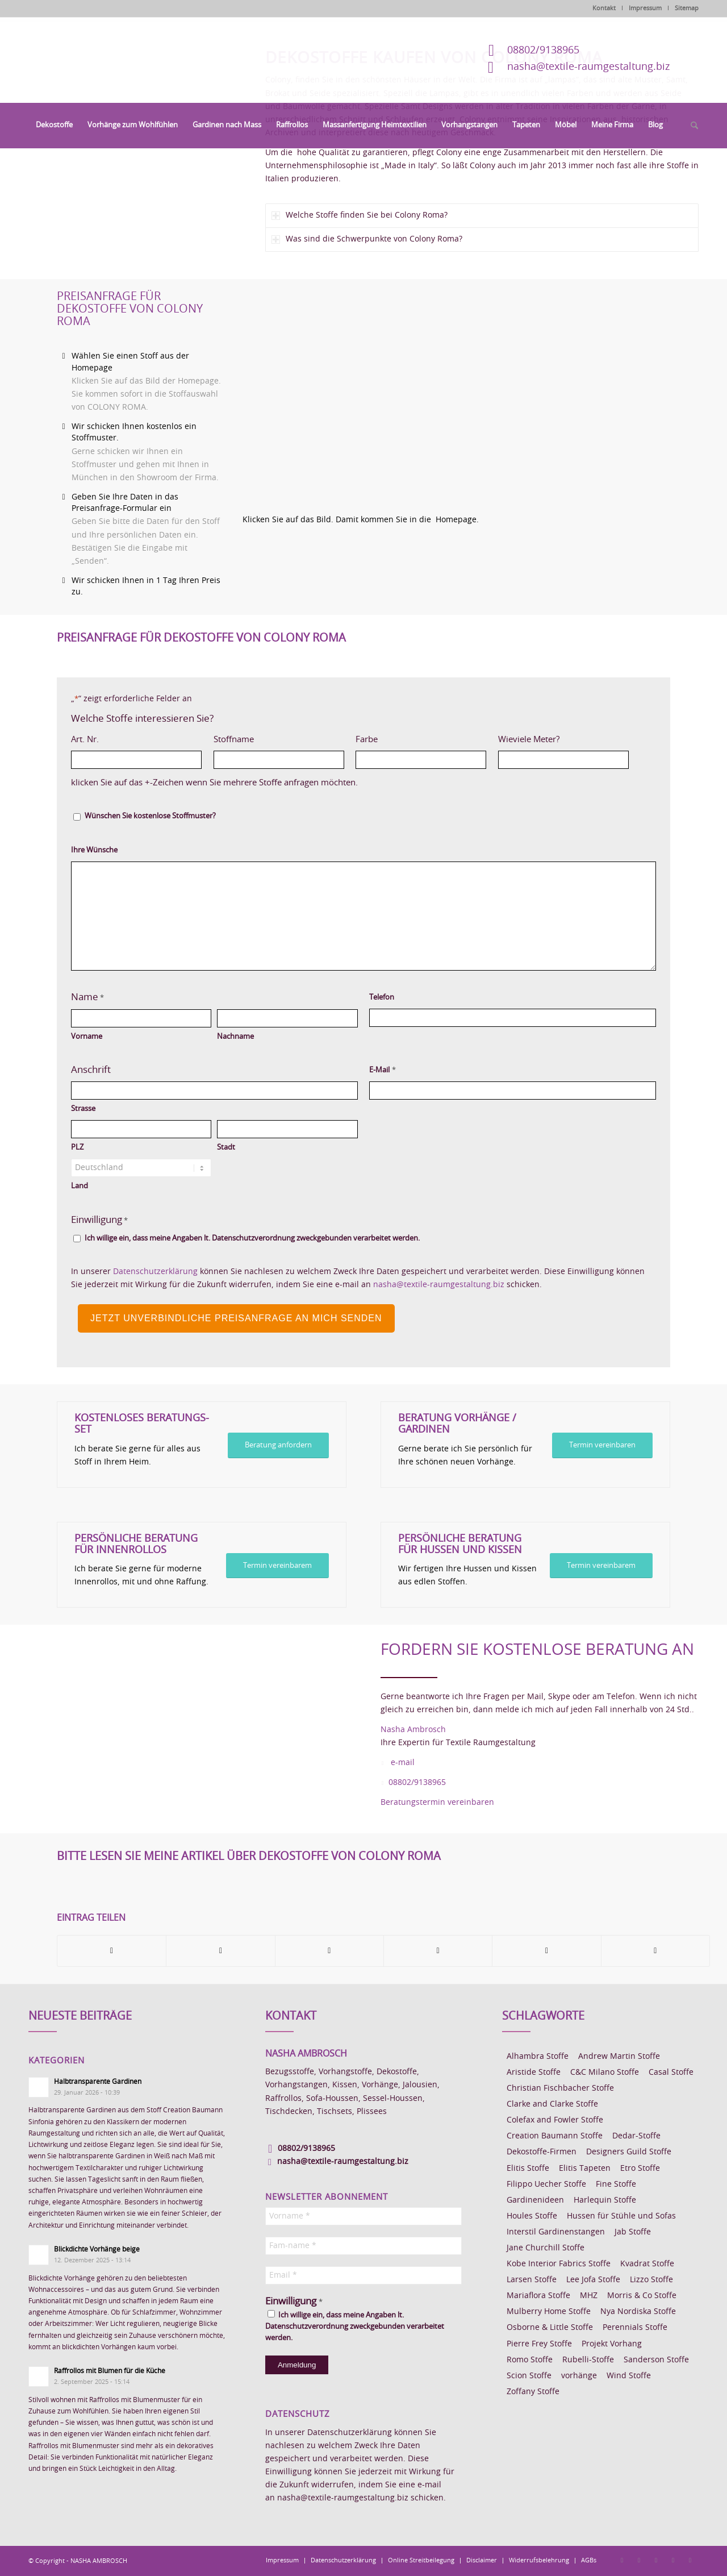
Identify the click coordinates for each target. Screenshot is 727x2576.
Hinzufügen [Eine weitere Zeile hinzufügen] (636, 759)
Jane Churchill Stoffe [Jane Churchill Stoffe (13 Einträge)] (545, 2248)
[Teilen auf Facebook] (111, 1951)
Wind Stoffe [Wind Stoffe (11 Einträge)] (629, 2376)
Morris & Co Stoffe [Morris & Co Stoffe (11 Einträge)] (641, 2296)
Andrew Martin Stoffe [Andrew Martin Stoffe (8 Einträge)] (619, 2057)
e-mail (403, 1763)
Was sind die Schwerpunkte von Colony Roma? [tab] (366, 239)
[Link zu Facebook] (621, 2560)
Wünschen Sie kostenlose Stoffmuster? (150, 816)
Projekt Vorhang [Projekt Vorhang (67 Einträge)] (612, 2344)
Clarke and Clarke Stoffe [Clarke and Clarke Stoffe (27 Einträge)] (552, 2104)
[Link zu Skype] (673, 2560)
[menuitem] (54, 125)
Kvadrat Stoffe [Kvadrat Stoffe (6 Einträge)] (647, 2264)
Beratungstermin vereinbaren (437, 1803)
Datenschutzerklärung (155, 1272)
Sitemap (687, 8)
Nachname (235, 1037)
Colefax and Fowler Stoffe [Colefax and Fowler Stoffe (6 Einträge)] (555, 2120)
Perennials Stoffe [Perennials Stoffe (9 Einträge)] (635, 2328)
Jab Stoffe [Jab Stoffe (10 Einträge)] (633, 2232)
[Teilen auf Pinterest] (438, 1951)
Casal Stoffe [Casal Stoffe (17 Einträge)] (671, 2072)
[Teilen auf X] (220, 1951)
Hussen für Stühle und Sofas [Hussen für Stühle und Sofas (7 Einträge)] (621, 2216)
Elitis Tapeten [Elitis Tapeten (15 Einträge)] (585, 2169)
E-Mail (382, 1070)
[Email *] (363, 2275)
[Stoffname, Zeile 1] (279, 760)
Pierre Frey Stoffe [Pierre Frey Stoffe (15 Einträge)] (539, 2344)
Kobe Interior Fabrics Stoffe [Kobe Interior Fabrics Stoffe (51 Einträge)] (559, 2264)
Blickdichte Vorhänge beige (97, 2249)
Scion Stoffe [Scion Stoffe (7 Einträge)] (529, 2376)
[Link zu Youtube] (690, 2560)
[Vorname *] (363, 2216)
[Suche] (690, 126)
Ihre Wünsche (94, 850)
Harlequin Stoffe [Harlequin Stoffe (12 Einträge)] (605, 2200)
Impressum (645, 8)
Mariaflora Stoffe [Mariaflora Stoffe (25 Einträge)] (538, 2296)
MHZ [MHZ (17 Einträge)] (589, 2296)
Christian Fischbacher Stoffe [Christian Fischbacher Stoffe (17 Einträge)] (560, 2088)
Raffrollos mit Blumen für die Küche (109, 2370)
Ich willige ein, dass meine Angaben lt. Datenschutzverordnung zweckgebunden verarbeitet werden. (252, 1238)
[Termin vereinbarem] (277, 1566)
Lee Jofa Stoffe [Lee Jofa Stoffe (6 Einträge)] (593, 2280)
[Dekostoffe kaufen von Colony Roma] (126, 149)
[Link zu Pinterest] (656, 2560)
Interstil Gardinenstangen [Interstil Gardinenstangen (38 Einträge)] (556, 2232)
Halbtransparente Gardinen (97, 2081)
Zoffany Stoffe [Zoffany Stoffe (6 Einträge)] (533, 2392)
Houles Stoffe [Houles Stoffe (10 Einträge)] (532, 2216)
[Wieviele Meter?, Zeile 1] (563, 760)
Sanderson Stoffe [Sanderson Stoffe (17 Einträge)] (656, 2360)
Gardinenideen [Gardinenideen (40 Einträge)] (535, 2200)
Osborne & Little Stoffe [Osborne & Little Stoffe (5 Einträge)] (550, 2328)
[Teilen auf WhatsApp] (329, 1951)
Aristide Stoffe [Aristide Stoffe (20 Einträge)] (534, 2072)
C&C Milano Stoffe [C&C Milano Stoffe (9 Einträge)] (604, 2072)
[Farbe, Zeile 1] (421, 760)
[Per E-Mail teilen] (655, 1951)
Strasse (83, 1109)
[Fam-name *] (363, 2246)
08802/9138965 (543, 50)
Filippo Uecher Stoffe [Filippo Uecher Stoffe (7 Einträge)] (546, 2184)
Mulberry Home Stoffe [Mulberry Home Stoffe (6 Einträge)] (549, 2312)
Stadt (226, 1147)
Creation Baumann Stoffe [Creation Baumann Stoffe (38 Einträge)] (555, 2136)
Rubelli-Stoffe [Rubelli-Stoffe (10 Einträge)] (588, 2360)
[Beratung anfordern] (278, 1445)
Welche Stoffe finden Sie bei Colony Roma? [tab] (359, 215)
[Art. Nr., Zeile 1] (136, 760)
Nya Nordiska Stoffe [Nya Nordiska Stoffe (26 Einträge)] (638, 2312)
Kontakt (604, 8)
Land (79, 1186)
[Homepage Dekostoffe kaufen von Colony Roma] (484, 393)
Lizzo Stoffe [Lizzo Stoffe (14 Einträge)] (651, 2280)
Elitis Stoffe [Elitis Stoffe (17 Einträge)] (528, 2169)
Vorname (86, 1037)
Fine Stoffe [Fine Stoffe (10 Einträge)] (616, 2184)
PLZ (77, 1147)
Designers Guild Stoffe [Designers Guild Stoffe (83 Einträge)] (628, 2152)
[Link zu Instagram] (638, 2560)
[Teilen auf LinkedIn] (546, 1951)
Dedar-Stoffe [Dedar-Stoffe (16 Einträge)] (636, 2136)
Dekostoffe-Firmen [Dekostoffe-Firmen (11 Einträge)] (541, 2152)
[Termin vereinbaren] (602, 1445)
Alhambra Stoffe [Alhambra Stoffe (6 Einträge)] (538, 2057)
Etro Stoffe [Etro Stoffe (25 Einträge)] (640, 2169)
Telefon (381, 997)
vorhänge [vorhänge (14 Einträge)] (579, 2376)
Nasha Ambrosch (413, 1730)
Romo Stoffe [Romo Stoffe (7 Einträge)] (530, 2360)
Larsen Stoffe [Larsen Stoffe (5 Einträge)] (532, 2280)
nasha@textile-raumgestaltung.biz (588, 67)
